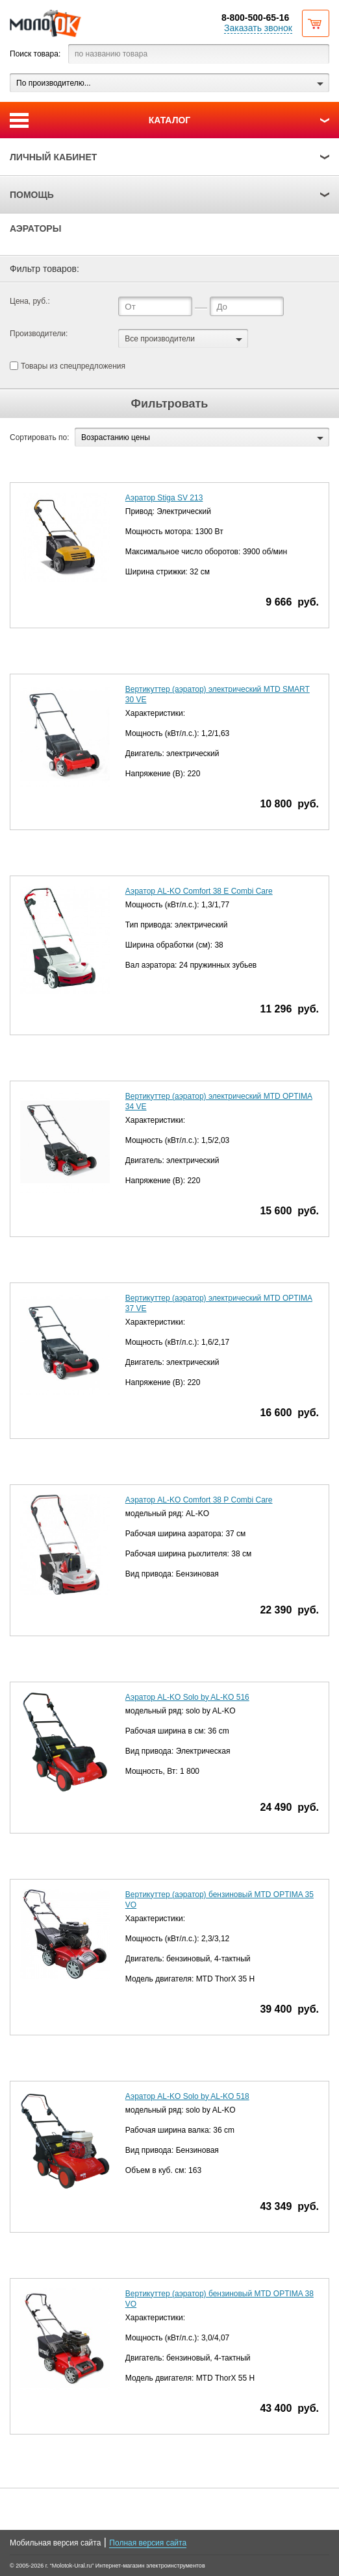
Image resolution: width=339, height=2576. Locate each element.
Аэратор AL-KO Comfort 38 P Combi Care (199, 1499)
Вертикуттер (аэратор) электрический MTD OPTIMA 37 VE (218, 1303)
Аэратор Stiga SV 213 (164, 497)
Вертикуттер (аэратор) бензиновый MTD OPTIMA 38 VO (219, 2299)
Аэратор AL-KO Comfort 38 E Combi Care (199, 891)
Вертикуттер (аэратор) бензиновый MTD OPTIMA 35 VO (219, 1899)
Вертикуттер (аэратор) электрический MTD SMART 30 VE (217, 694)
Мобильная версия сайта (55, 2542)
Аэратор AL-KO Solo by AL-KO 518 (187, 2096)
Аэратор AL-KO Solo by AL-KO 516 (187, 1697)
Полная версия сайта (147, 2542)
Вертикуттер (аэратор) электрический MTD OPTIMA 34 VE (218, 1101)
